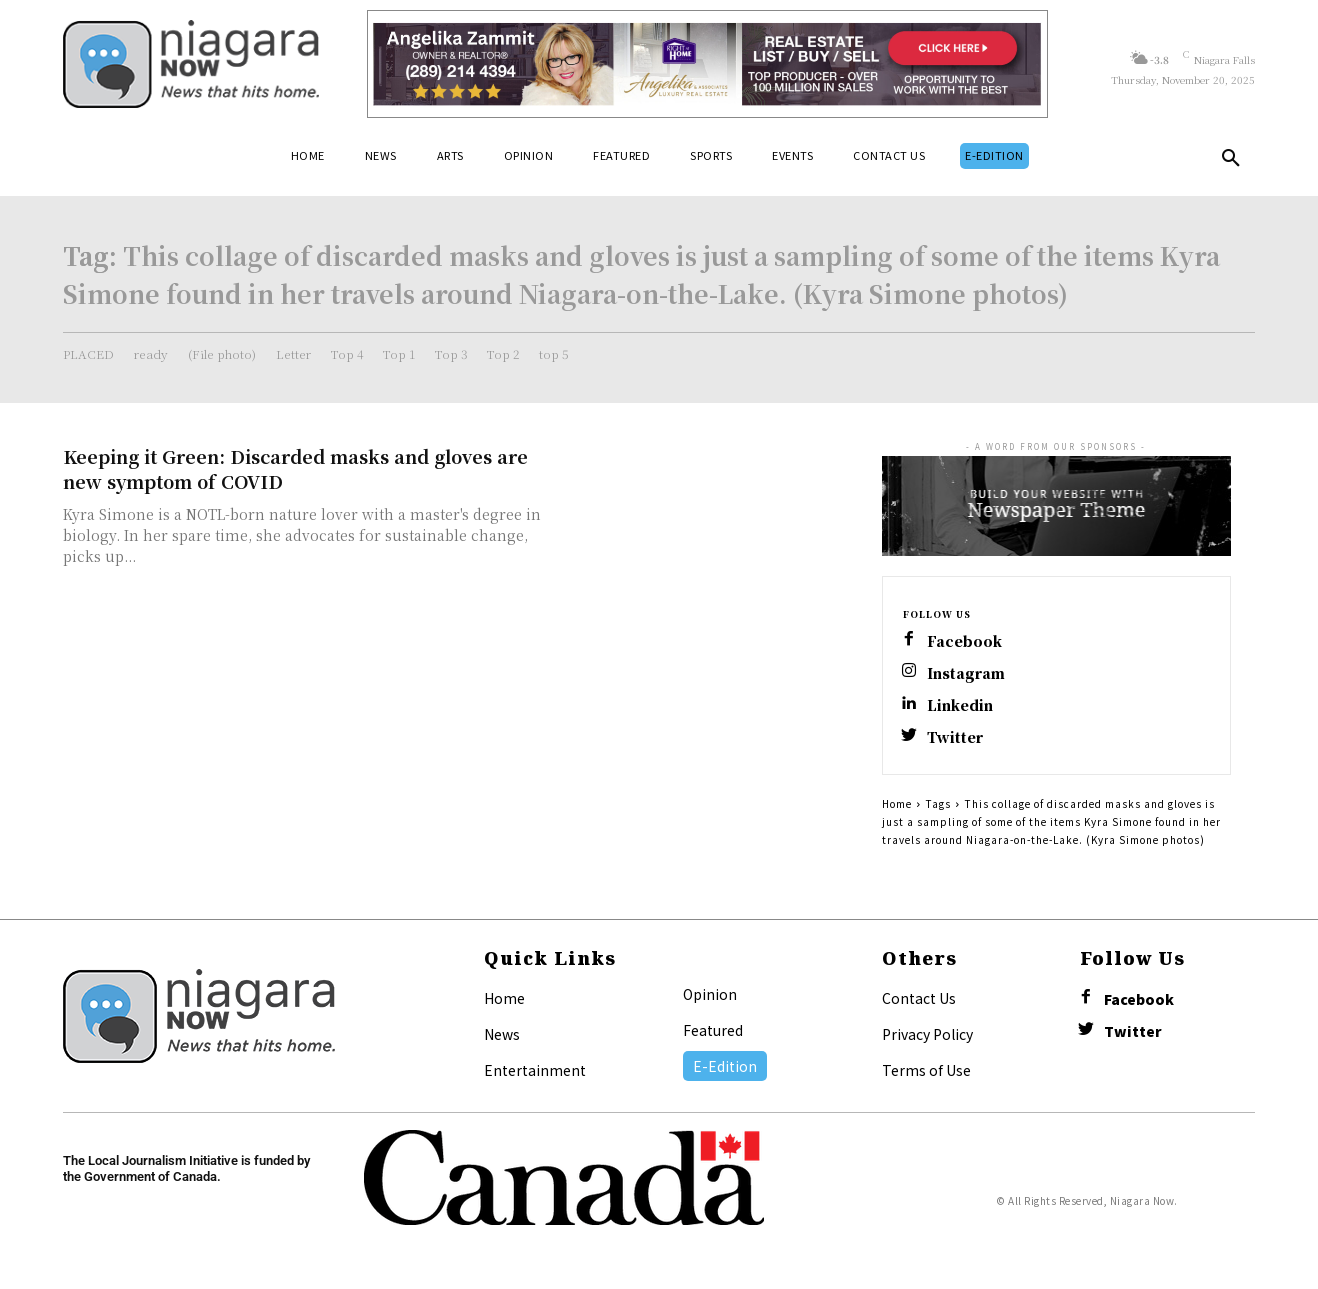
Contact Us (919, 998)
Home (897, 803)
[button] (1231, 162)
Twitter (955, 737)
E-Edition (725, 1066)
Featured (713, 1030)
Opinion (710, 994)
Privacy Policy (927, 1034)
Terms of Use (926, 1070)
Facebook (964, 641)
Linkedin (960, 705)
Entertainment (535, 1070)
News (502, 1034)
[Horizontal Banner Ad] (707, 64)
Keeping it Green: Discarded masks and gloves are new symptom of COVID (295, 468)
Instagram (966, 673)
